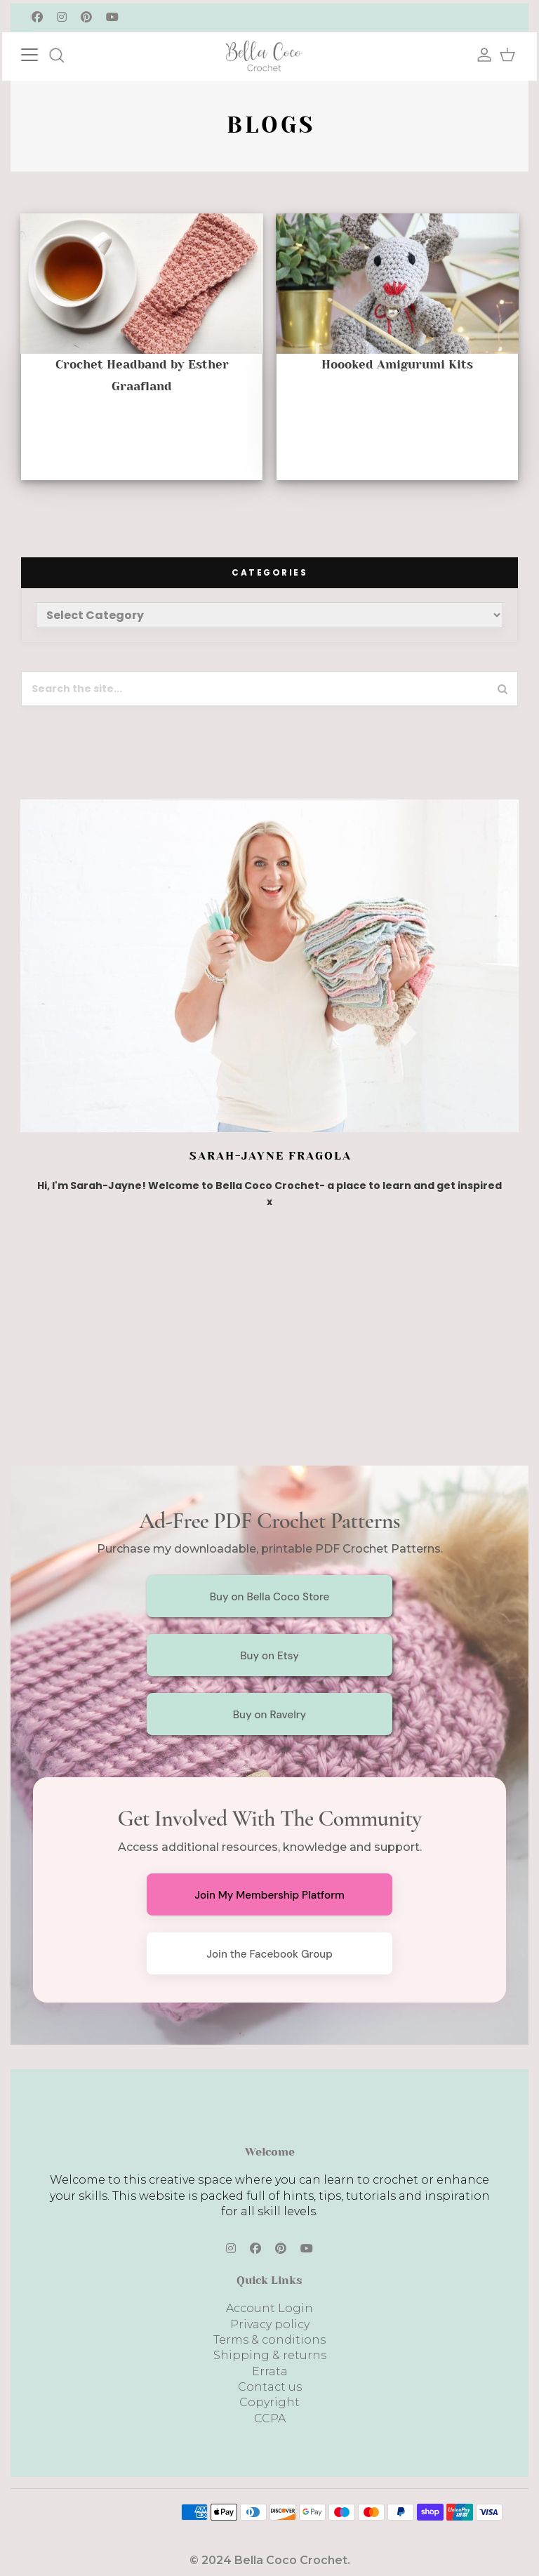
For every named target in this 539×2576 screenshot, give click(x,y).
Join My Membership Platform (269, 1895)
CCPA (270, 2418)
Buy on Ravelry (270, 1715)
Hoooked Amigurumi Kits (397, 364)
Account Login (269, 2308)
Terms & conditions (269, 2339)
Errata (270, 2371)
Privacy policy (270, 2324)
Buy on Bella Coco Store (270, 1597)
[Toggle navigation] (43, 53)
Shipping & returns (269, 2355)
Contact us (270, 2387)
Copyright (269, 2402)
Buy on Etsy (269, 1656)
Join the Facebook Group (269, 1954)
